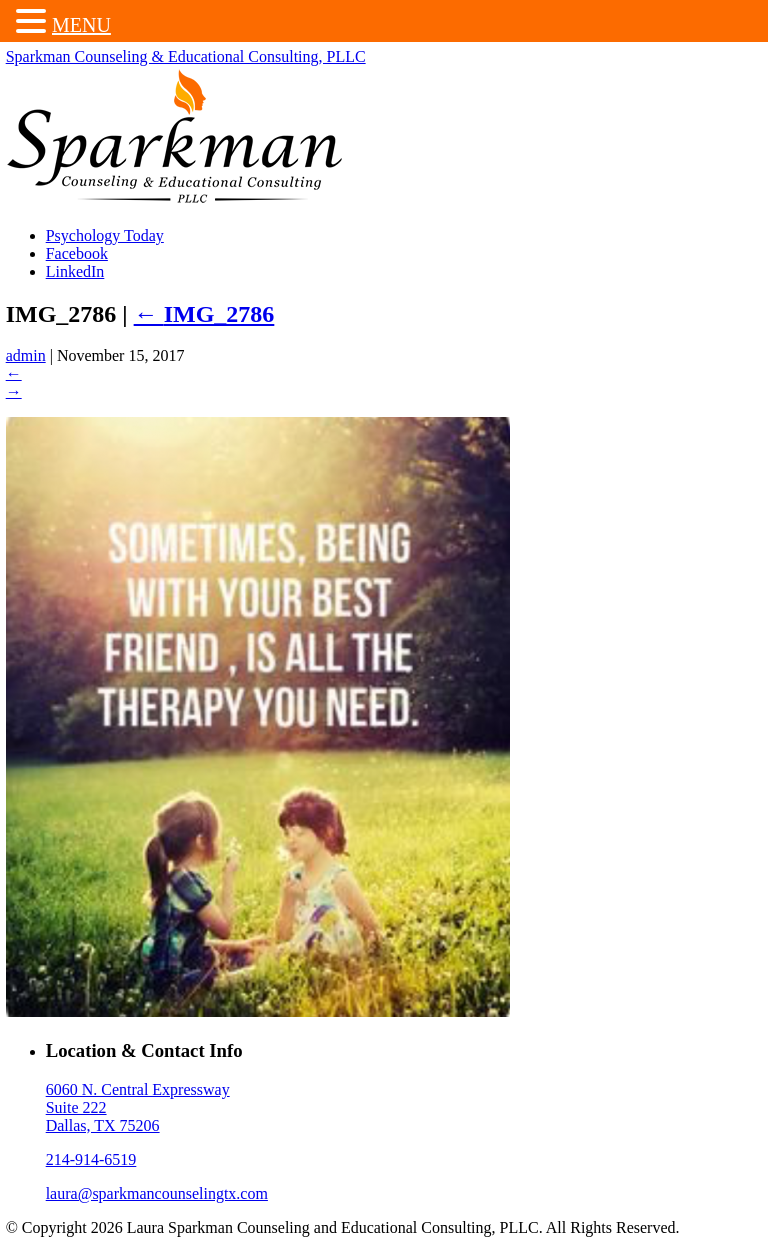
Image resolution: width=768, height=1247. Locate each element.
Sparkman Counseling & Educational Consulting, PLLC (188, 58)
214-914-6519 (93, 1161)
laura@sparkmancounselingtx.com (159, 1195)
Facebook (79, 255)
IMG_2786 (206, 316)
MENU (81, 25)
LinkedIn (77, 273)
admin (28, 358)
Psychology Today (107, 237)
